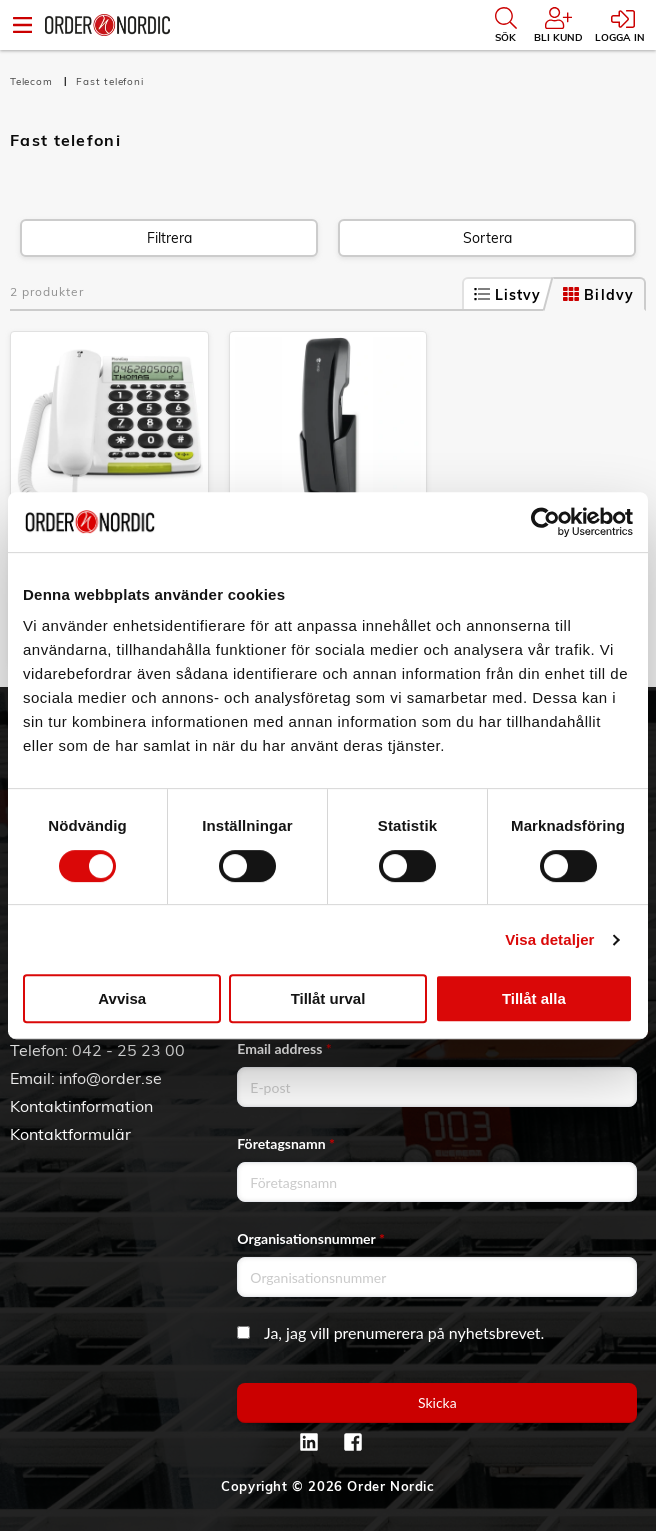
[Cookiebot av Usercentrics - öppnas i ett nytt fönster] (545, 522)
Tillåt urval (328, 998)
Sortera (487, 238)
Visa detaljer (549, 939)
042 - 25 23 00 (128, 1050)
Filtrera (169, 238)
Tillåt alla (534, 998)
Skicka (437, 1402)
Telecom (33, 81)
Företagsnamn (286, 1143)
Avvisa (122, 998)
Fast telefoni (109, 81)
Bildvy (598, 295)
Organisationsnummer (311, 1238)
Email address (284, 1048)
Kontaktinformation (81, 1106)
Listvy (508, 295)
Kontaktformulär (70, 1134)
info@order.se (110, 1078)
